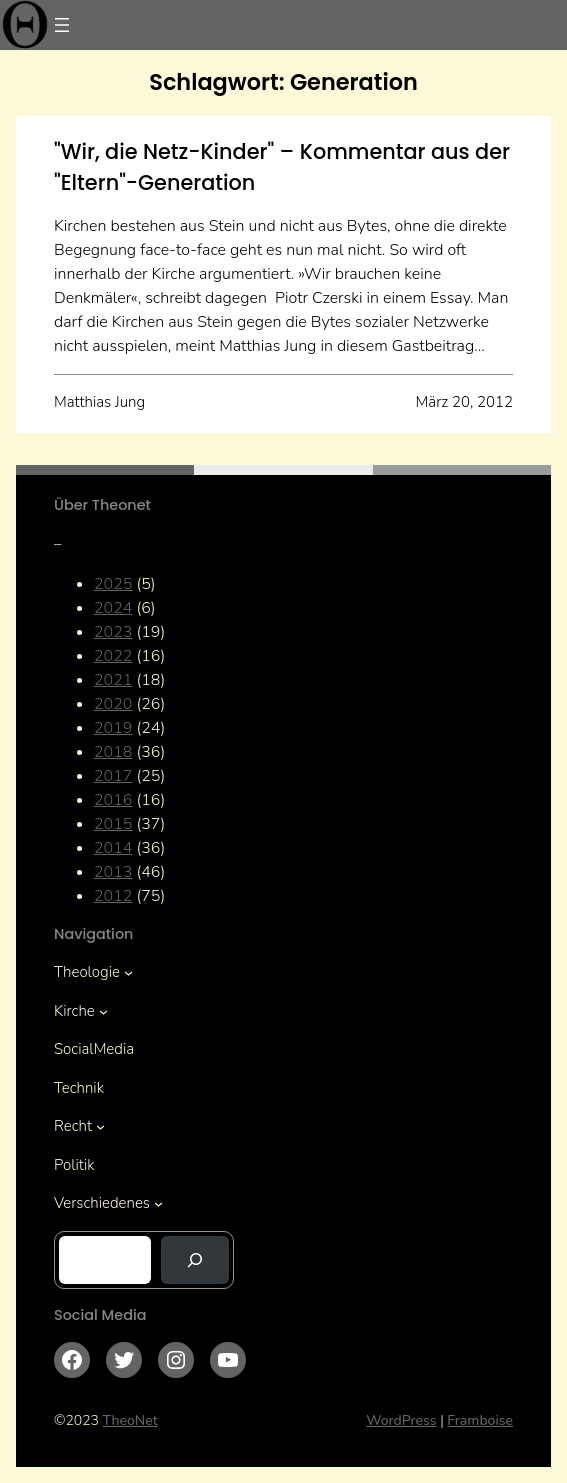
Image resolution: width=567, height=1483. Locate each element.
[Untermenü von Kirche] (103, 1010)
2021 (113, 680)
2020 (113, 704)
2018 (113, 752)
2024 (113, 608)
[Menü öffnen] (62, 25)
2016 (113, 800)
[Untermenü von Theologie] (128, 972)
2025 (113, 584)
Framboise (480, 1420)
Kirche (74, 1011)
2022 (113, 656)
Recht (73, 1126)
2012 (113, 896)
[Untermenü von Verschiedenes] (158, 1203)
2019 (113, 728)
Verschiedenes (102, 1203)
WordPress (401, 1420)
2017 (113, 776)
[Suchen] (195, 1260)
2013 (113, 872)
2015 (113, 824)
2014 (113, 848)
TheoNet (130, 1420)
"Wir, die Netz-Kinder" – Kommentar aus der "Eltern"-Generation (282, 167)
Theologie (87, 972)
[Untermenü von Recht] (100, 1126)
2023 (113, 632)
